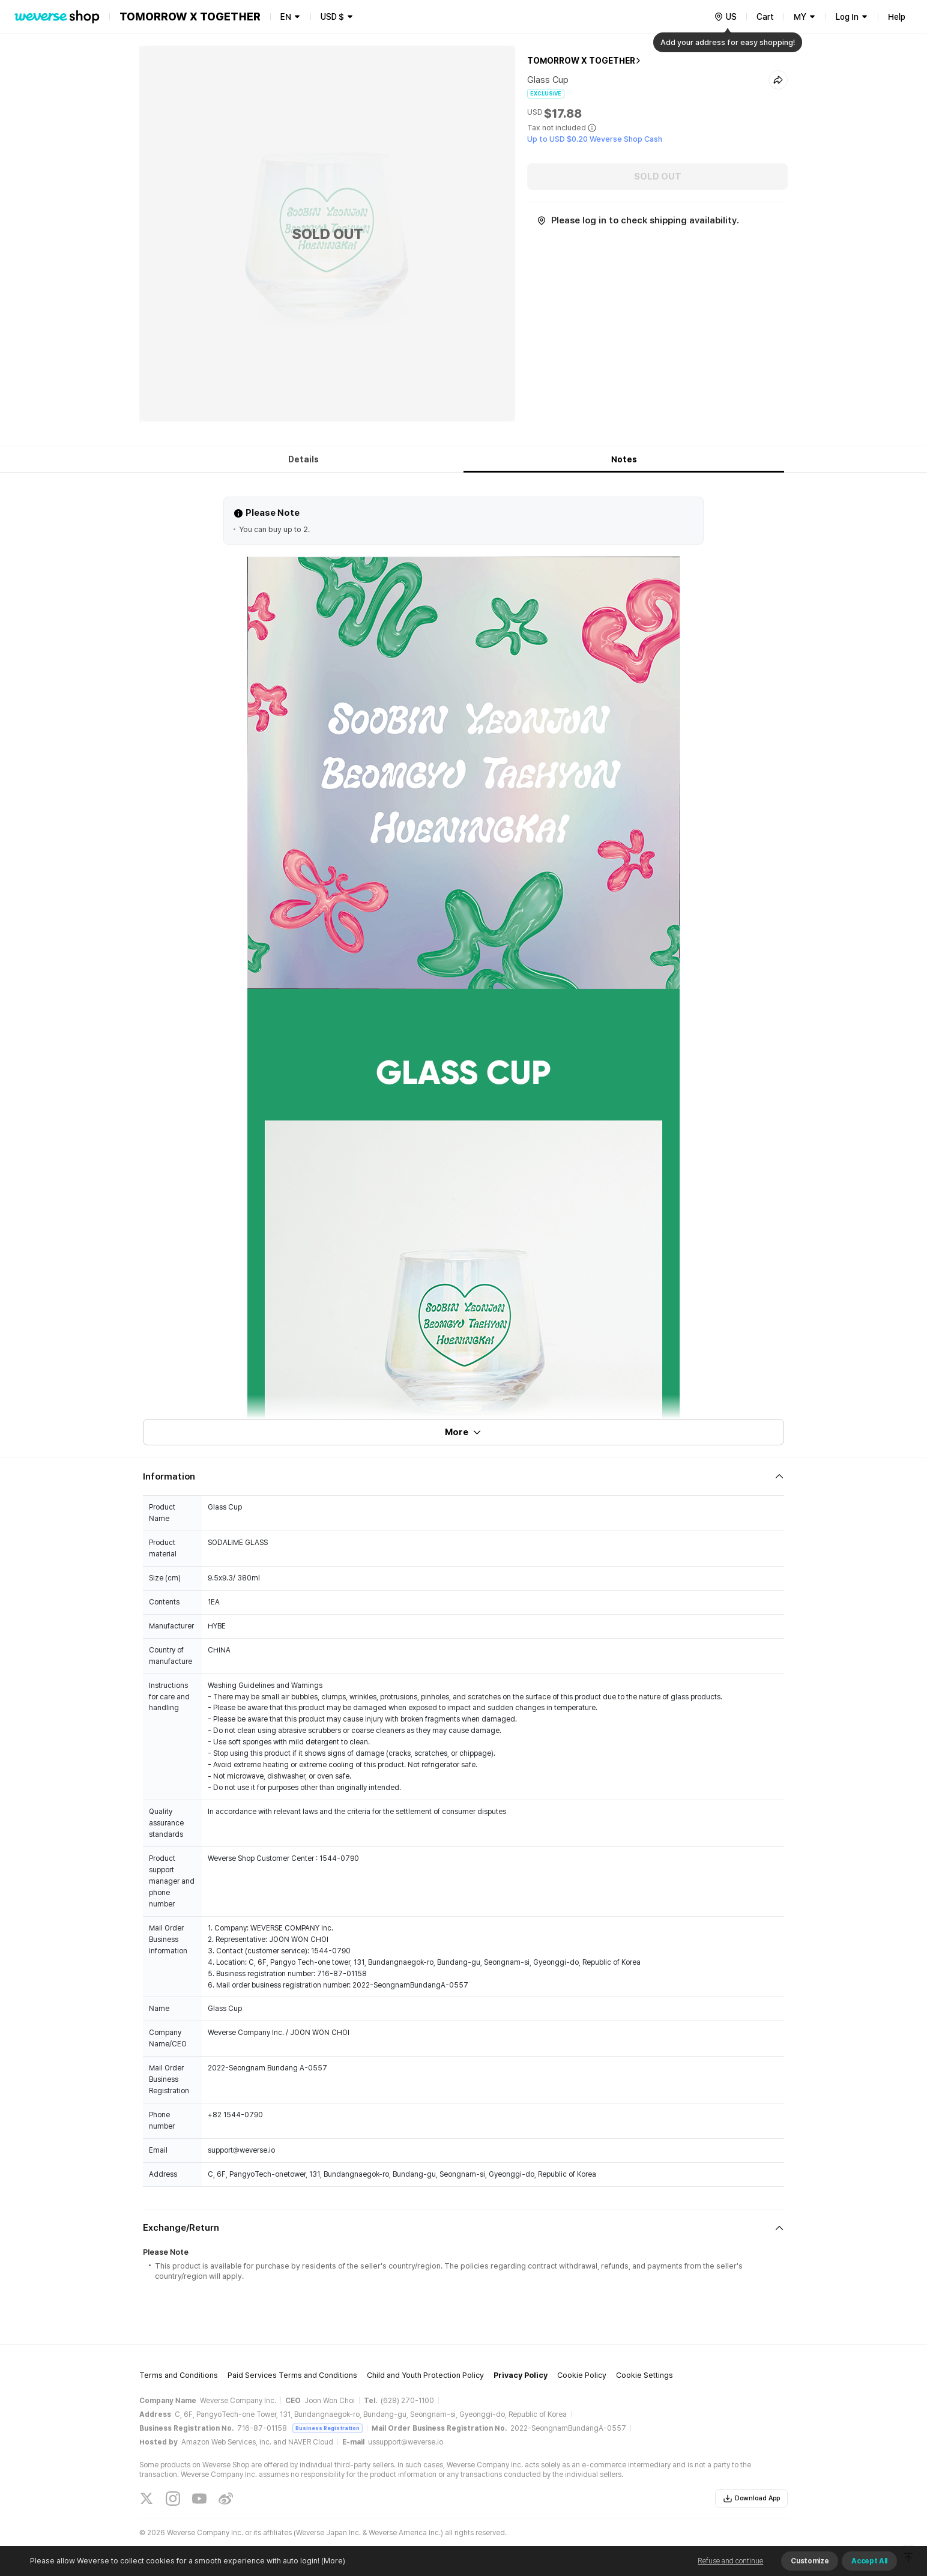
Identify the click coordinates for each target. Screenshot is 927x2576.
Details (303, 459)
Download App (751, 2498)
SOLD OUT (657, 176)
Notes (624, 459)
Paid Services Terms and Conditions (292, 2375)
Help (896, 17)
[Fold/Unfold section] (463, 1476)
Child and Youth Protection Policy (425, 2375)
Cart (765, 17)
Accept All (869, 2561)
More (463, 1432)
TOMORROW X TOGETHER (581, 60)
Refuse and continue (730, 2561)
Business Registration (327, 2428)
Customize (810, 2561)
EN (285, 17)
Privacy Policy (521, 2375)
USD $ (332, 17)
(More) (332, 2560)
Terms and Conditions (178, 2375)
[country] (725, 17)
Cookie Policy (581, 2375)
